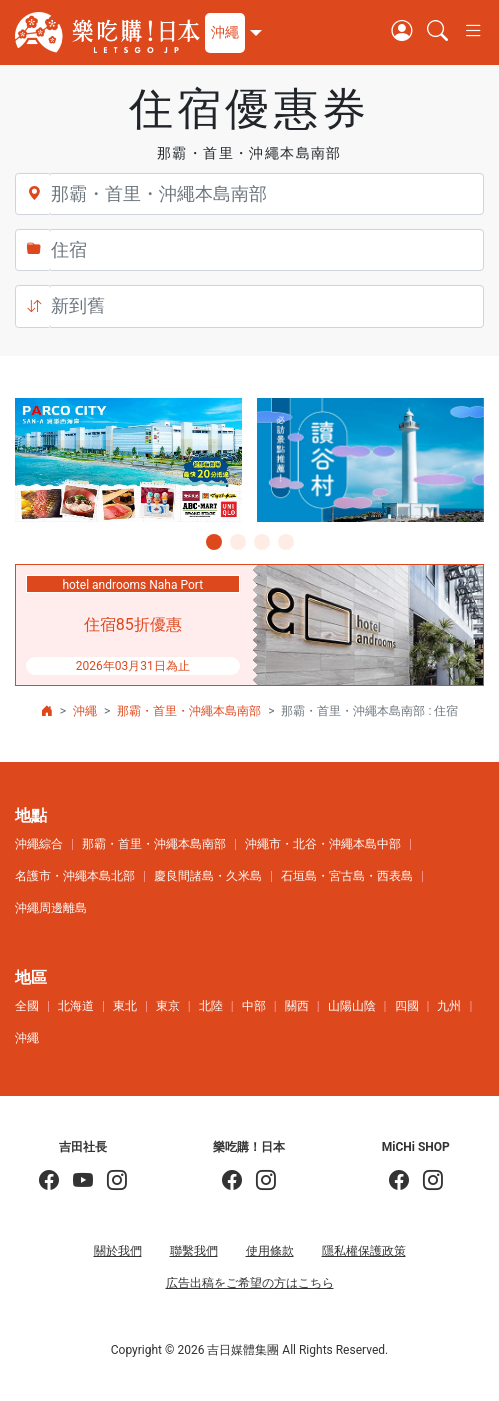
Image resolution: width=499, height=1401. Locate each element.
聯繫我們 (194, 1251)
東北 (125, 1006)
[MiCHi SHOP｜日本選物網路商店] (426, 1181)
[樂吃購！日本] (232, 1181)
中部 (254, 1006)
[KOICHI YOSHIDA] (110, 1181)
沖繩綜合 (39, 844)
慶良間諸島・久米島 (208, 876)
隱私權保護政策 (364, 1251)
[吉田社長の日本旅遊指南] (49, 1181)
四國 (407, 1006)
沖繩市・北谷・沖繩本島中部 (323, 844)
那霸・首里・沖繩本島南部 (189, 711)
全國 (27, 1006)
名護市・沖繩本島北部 (75, 876)
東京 (168, 1006)
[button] (231, 33)
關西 (297, 1006)
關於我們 (118, 1251)
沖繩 (85, 711)
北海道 (76, 1006)
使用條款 (270, 1251)
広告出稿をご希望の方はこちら (250, 1283)
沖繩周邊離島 (51, 908)
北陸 (211, 1006)
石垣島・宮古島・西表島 (347, 876)
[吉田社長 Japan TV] (76, 1181)
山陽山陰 (352, 1006)
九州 (449, 1006)
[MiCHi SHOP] (399, 1181)
